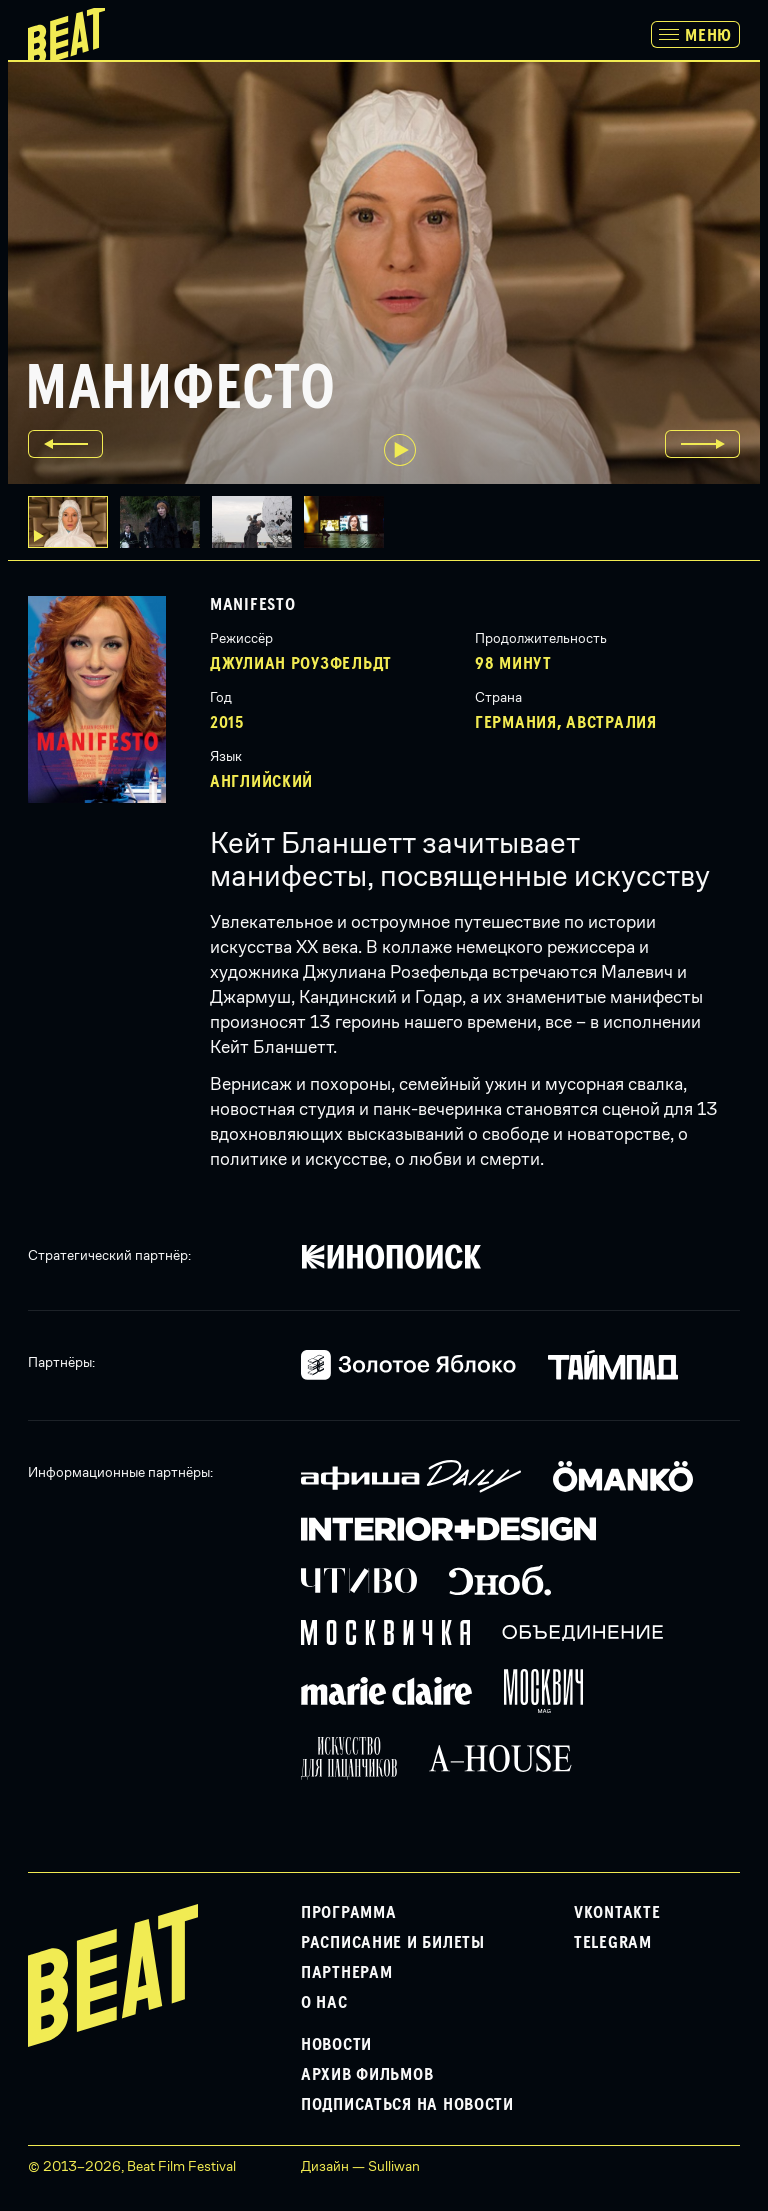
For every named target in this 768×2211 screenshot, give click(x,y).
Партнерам (346, 1973)
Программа (348, 1913)
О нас (324, 2003)
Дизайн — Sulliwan (360, 2166)
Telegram (613, 1943)
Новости (336, 2045)
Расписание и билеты (393, 1943)
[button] (166, 522)
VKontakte (617, 1913)
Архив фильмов (367, 2075)
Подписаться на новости (407, 2105)
